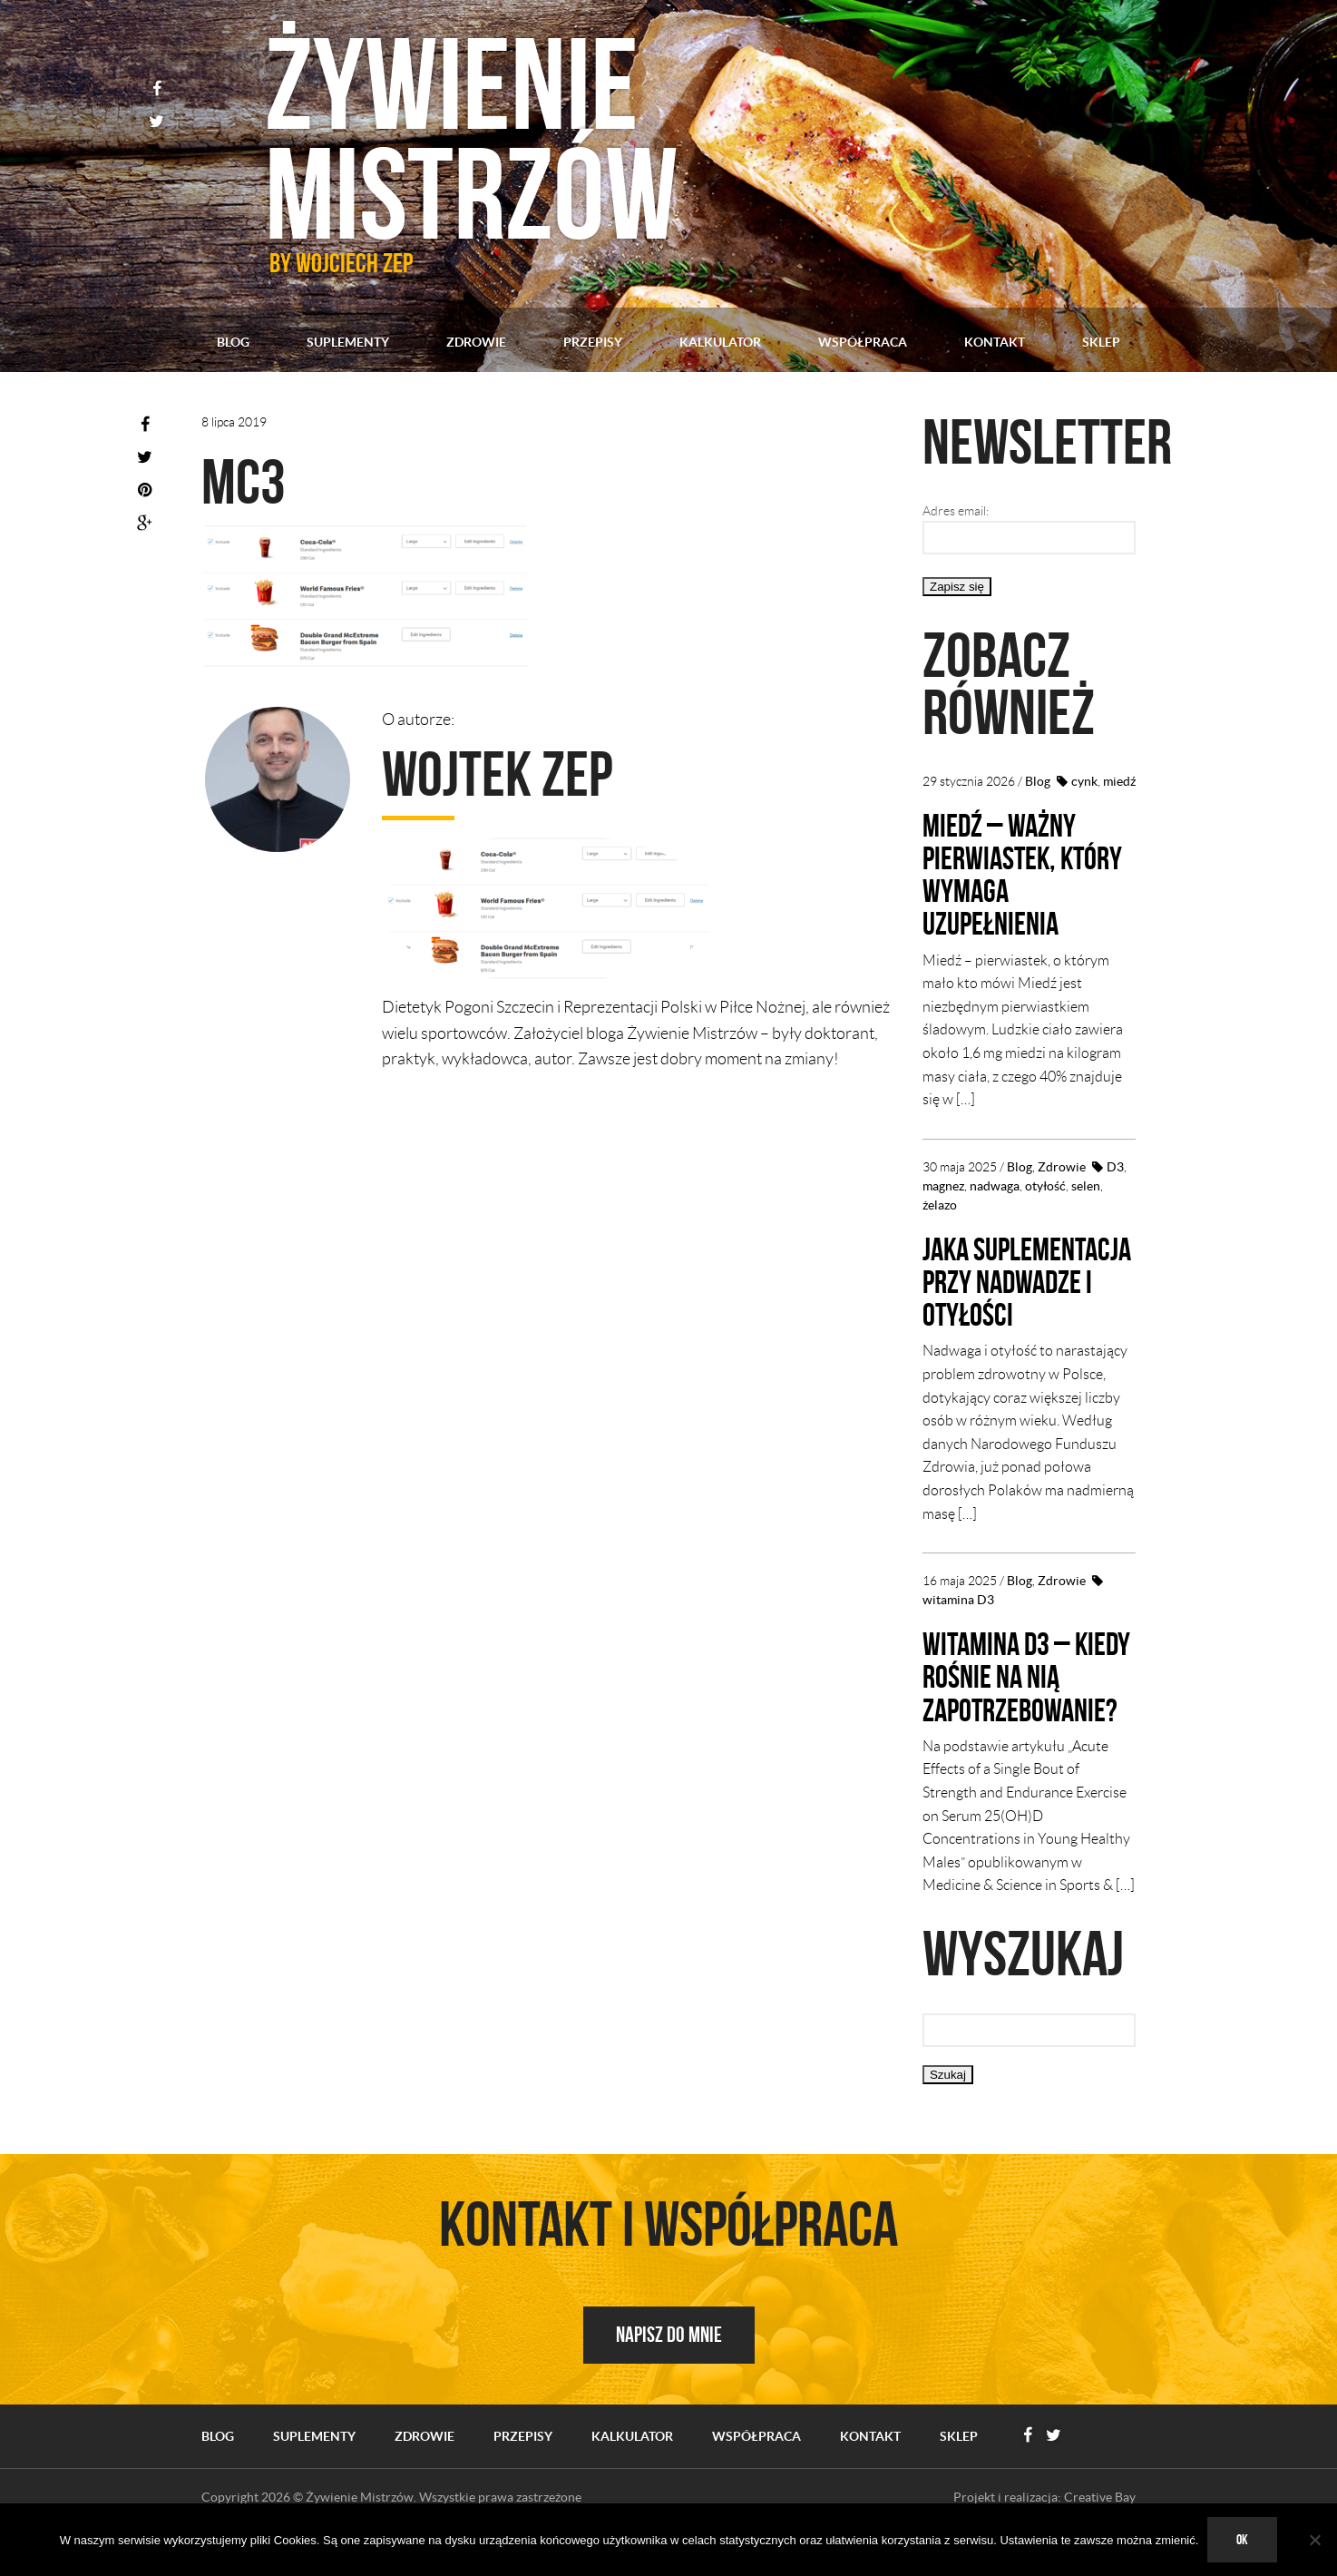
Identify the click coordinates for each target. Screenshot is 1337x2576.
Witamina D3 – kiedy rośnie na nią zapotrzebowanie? (1024, 1708)
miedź (1119, 781)
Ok (1242, 2539)
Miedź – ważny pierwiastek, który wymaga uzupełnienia (1025, 874)
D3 (1115, 1166)
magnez (943, 1185)
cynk (1084, 781)
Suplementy (348, 342)
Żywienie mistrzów (481, 136)
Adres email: (955, 511)
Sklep (1101, 342)
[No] (1314, 2540)
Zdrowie (476, 342)
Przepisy (592, 342)
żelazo (939, 1204)
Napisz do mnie (669, 2365)
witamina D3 (958, 1631)
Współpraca (862, 342)
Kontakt (994, 342)
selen (1085, 1185)
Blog (233, 342)
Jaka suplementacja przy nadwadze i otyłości (1010, 1297)
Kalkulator (720, 342)
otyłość (1045, 1185)
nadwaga (995, 1185)
